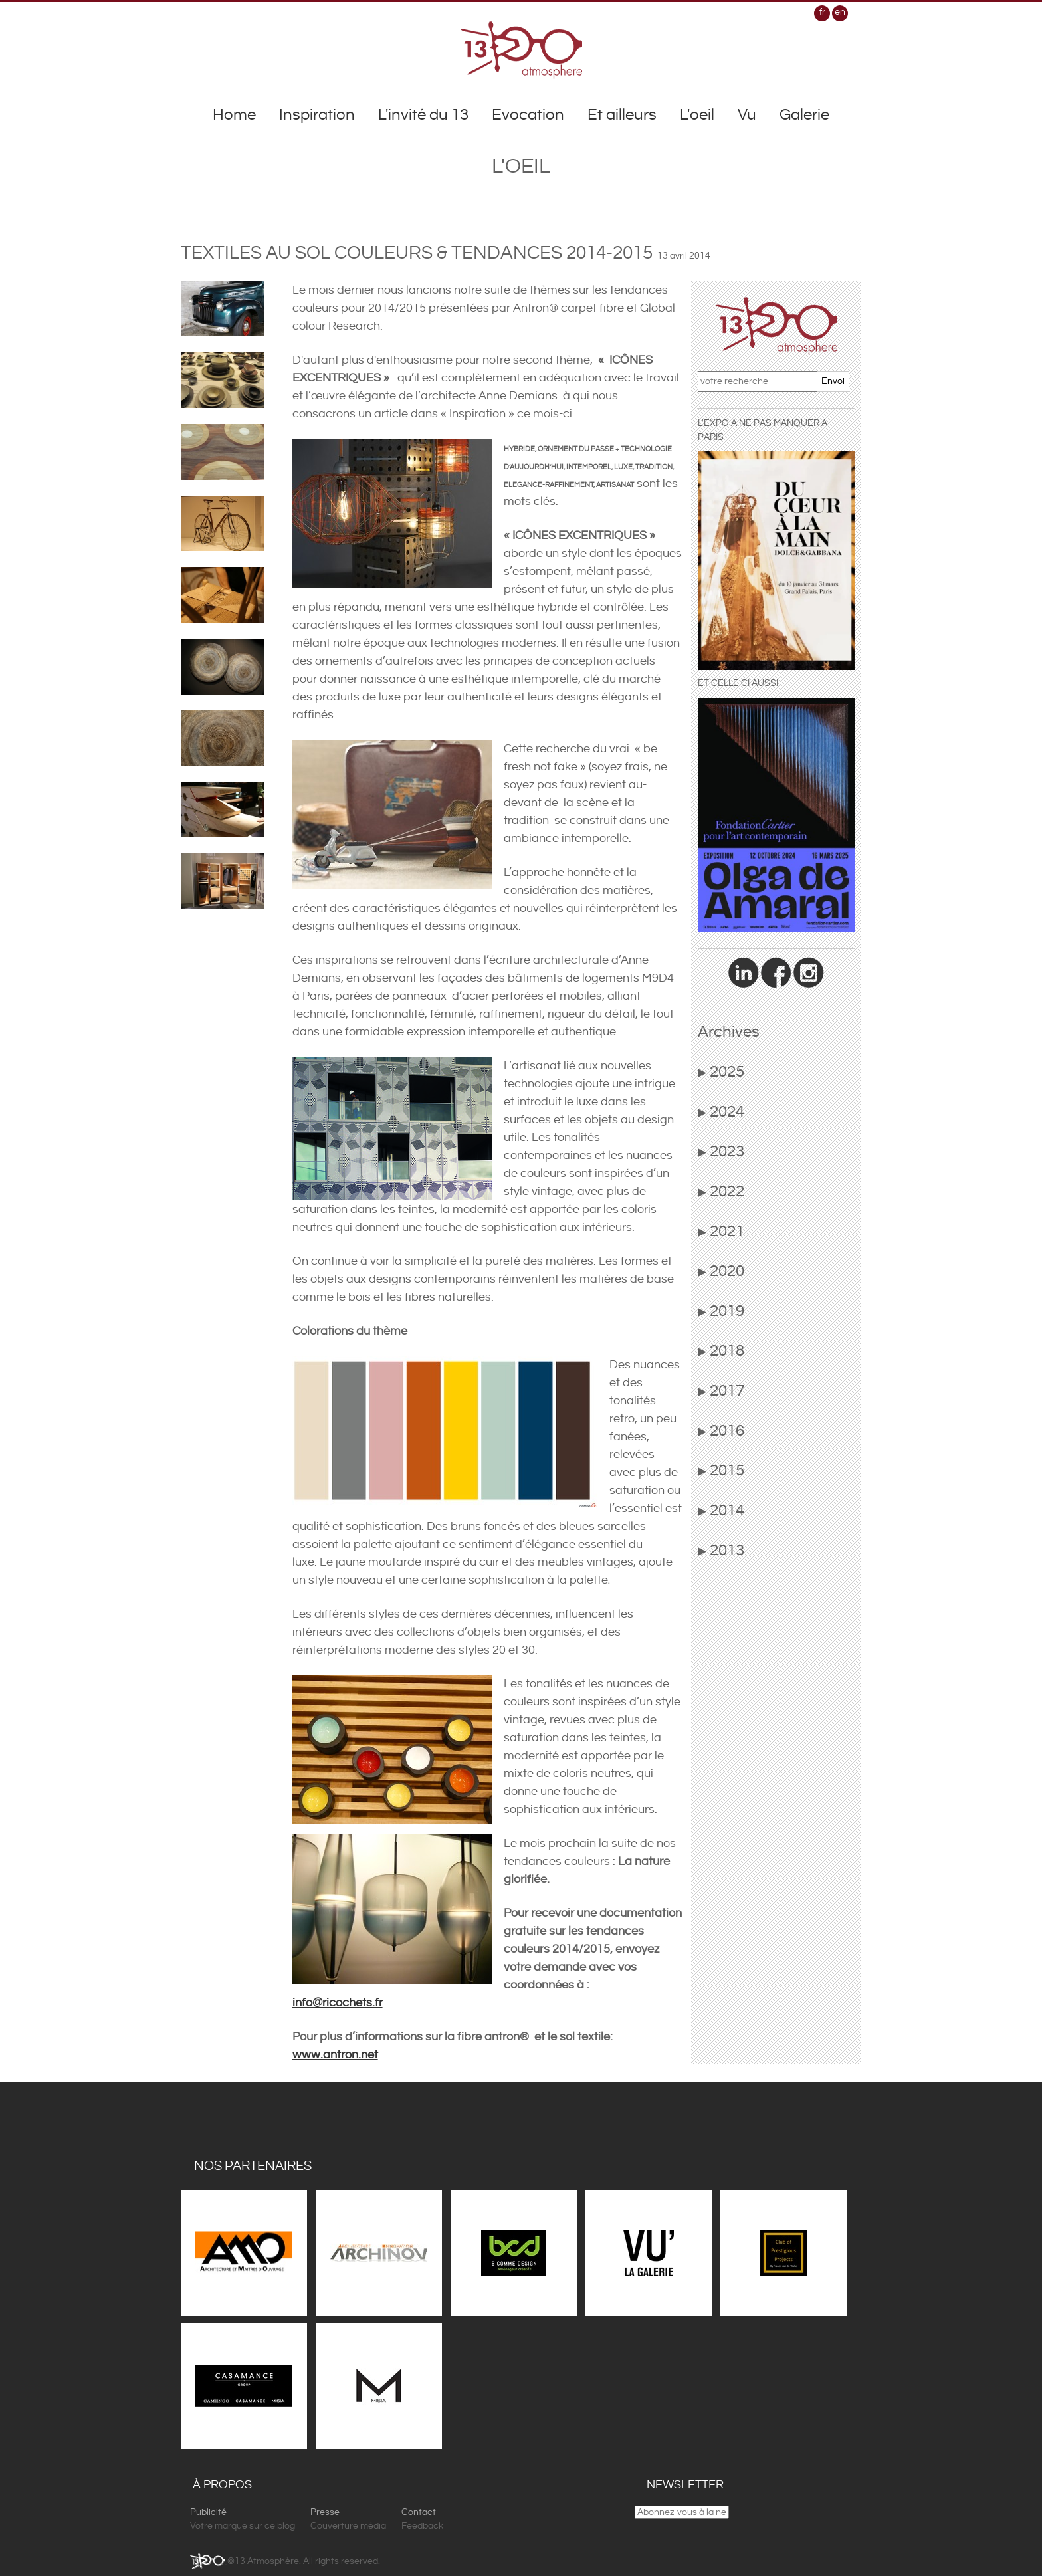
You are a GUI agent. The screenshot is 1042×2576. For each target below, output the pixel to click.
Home (234, 115)
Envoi (833, 381)
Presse (325, 2512)
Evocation (528, 115)
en (840, 12)
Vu (747, 115)
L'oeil (697, 115)
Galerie (804, 115)
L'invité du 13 (423, 115)
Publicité (208, 2512)
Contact (418, 2512)
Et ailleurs (622, 115)
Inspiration (317, 115)
